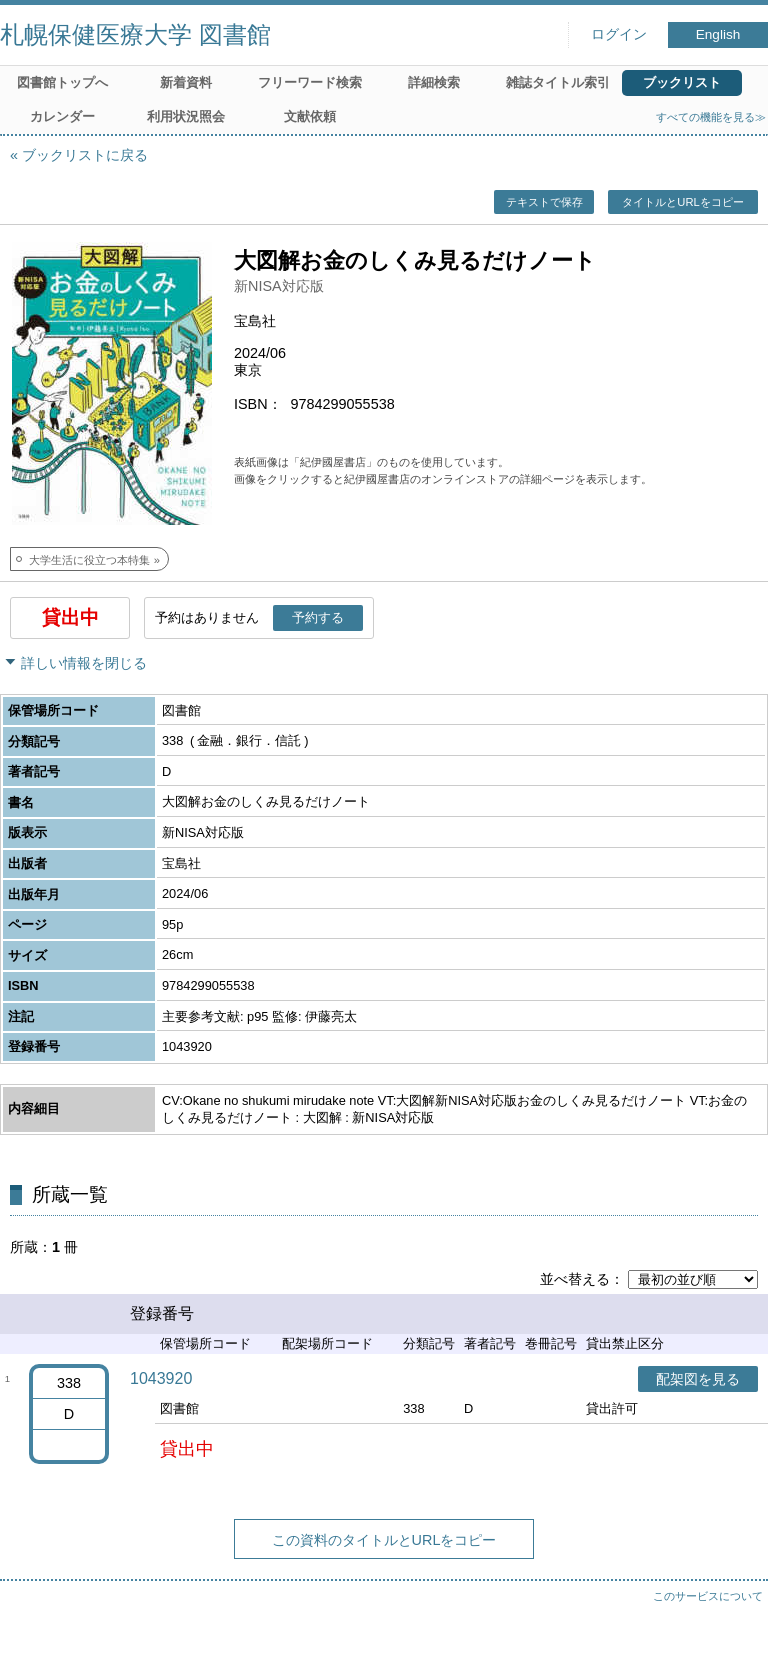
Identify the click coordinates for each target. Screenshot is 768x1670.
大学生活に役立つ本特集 (89, 560)
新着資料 (186, 82)
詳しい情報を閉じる (84, 663)
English (718, 34)
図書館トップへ (62, 82)
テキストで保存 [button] (544, 202)
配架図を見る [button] (698, 1379)
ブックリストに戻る (85, 155)
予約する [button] (318, 617)
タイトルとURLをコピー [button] (682, 202)
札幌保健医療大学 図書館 (135, 34)
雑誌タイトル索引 (558, 82)
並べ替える (575, 1279)
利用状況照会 (186, 116)
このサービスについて (708, 1596)
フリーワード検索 (310, 82)
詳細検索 (434, 82)
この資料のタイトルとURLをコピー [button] (384, 1540)
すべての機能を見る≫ (711, 117)
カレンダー (62, 116)
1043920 (161, 1378)
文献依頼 (310, 116)
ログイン (619, 34)
